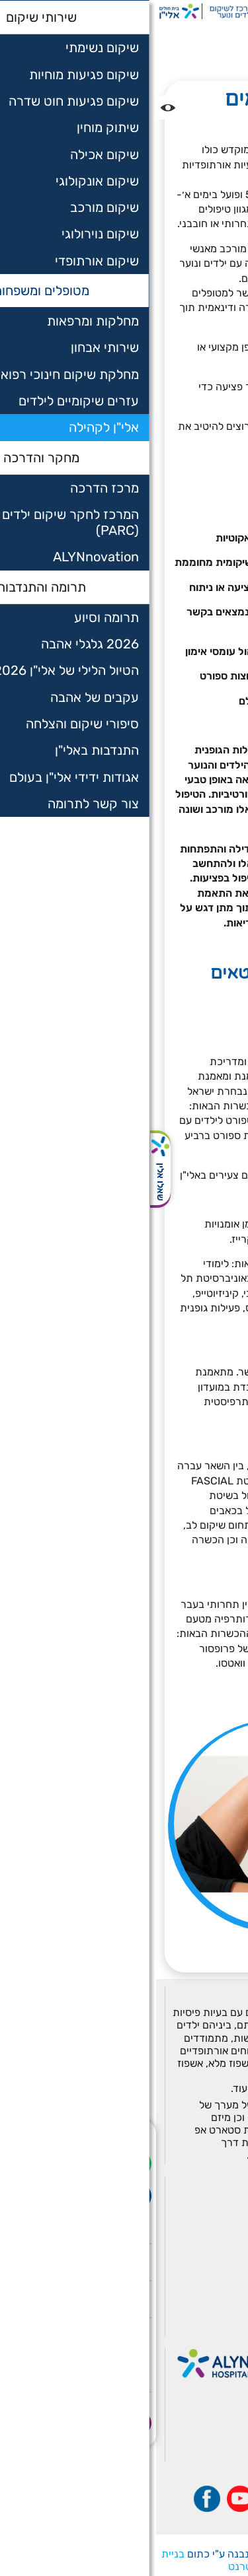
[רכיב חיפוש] (208, 12)
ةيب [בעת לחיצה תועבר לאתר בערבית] (121, 11)
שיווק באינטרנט (106, 2566)
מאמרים (213, 2308)
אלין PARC (206, 2273)
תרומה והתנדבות (192, 2290)
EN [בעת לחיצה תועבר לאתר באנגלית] (143, 11)
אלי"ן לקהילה (199, 49)
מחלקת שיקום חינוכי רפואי (170, 2237)
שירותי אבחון (202, 2219)
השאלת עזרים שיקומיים (176, 2255)
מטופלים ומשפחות (158, 34)
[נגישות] (12, 108)
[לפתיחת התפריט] (235, 12)
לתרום (184, 12)
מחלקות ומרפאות (191, 2201)
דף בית (224, 34)
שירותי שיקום (201, 2183)
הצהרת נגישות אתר (185, 2326)
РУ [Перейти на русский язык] (162, 11)
